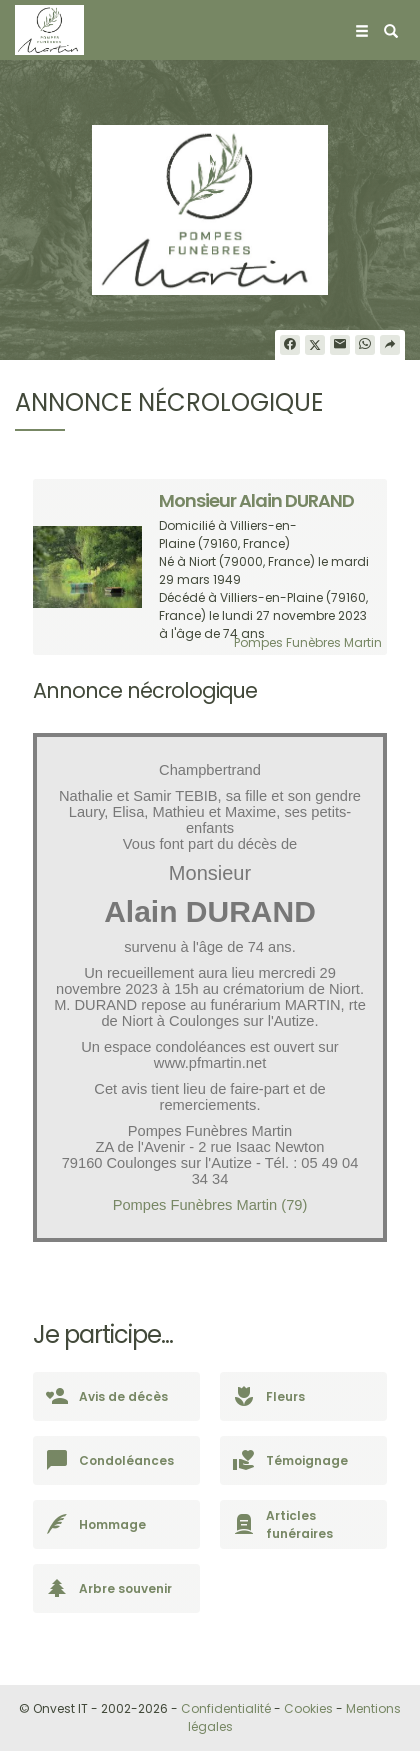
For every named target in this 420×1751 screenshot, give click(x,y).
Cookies (308, 1708)
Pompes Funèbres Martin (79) (210, 1205)
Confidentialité (226, 1708)
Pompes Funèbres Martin (308, 642)
